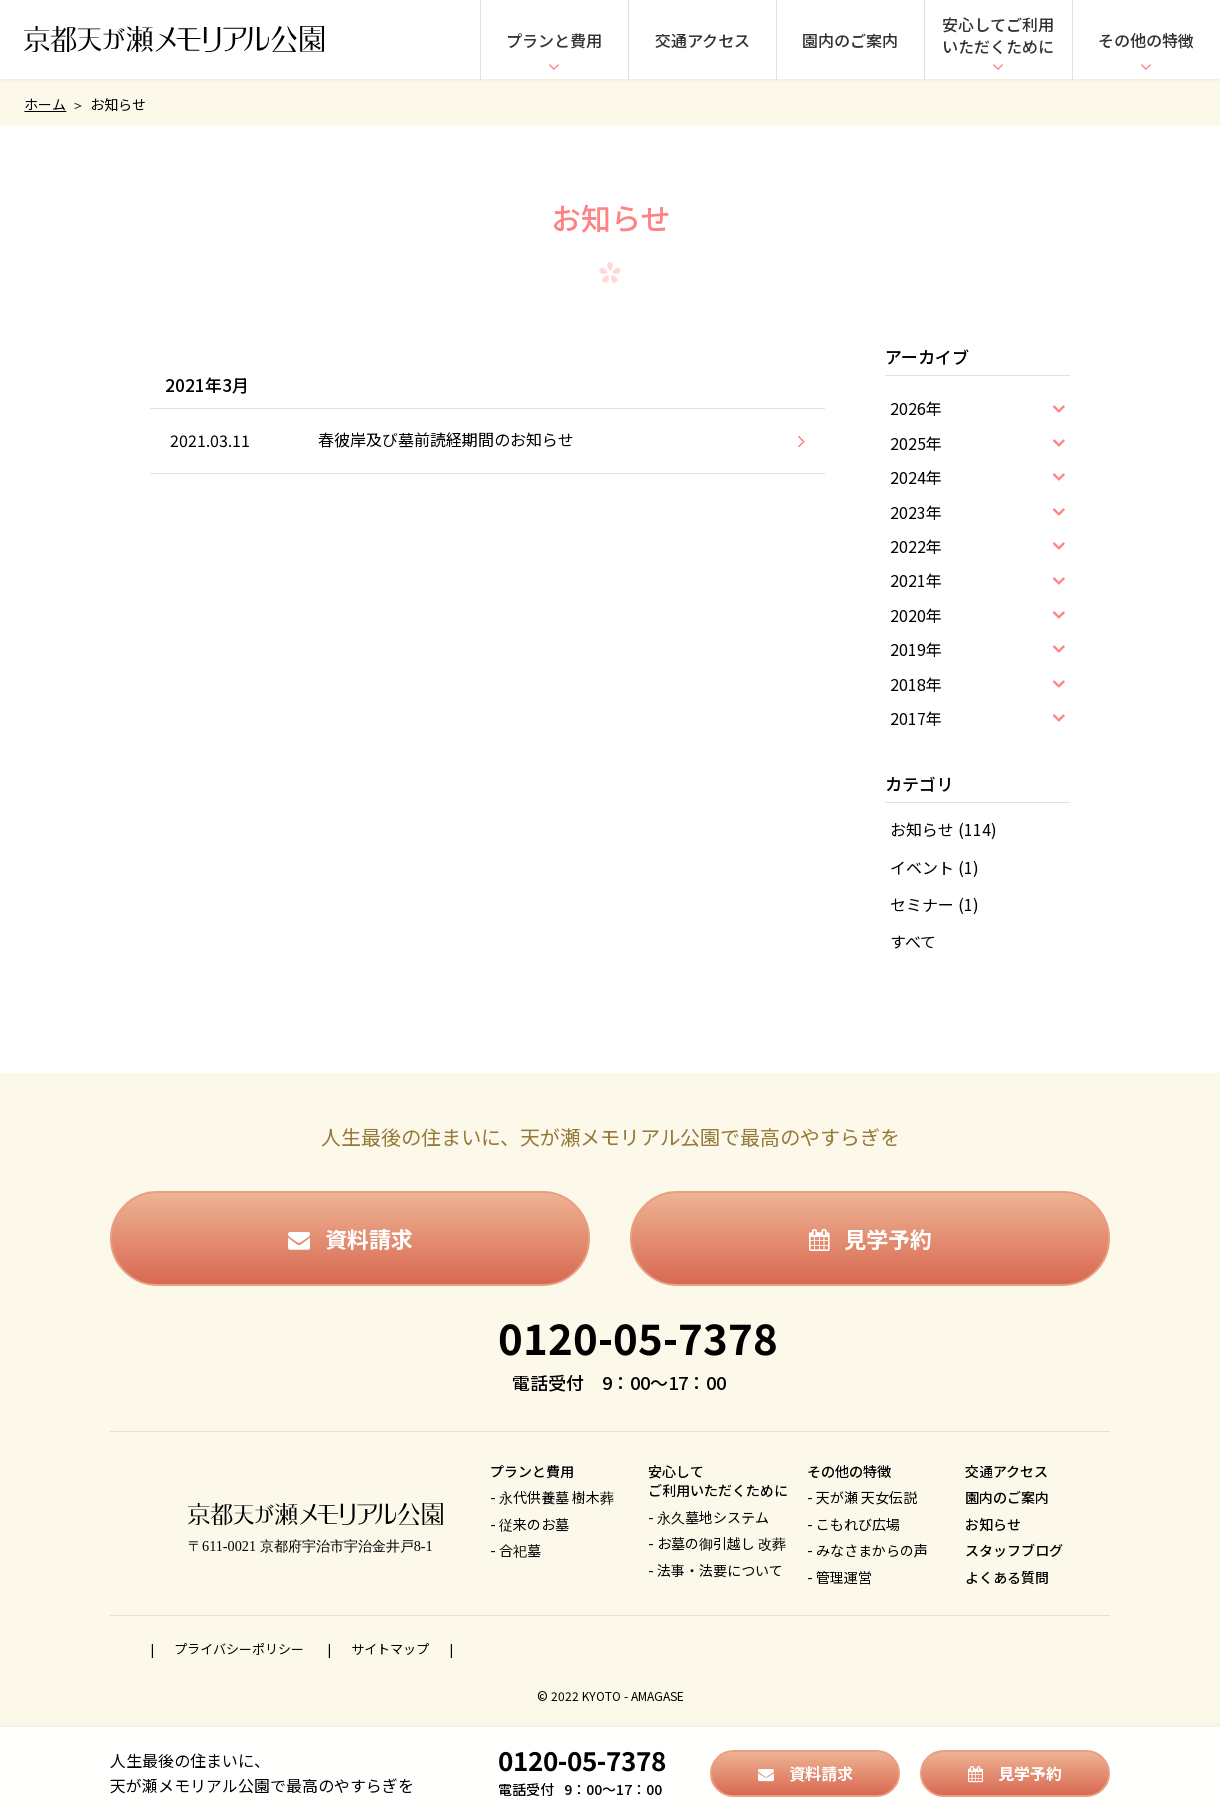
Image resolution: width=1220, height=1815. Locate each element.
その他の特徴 (1146, 40)
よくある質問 (1007, 1577)
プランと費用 (554, 40)
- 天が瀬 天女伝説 (862, 1497)
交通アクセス (702, 40)
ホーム (45, 104)
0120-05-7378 (638, 1336)
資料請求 (350, 1238)
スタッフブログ (1014, 1550)
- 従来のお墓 (529, 1524)
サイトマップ (390, 1648)
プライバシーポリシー (240, 1648)
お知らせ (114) (943, 829)
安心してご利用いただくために (998, 35)
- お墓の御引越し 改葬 (717, 1543)
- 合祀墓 (515, 1550)
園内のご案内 (850, 40)
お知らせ (993, 1524)
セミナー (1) (934, 904)
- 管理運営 (839, 1577)
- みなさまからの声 (867, 1550)
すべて (913, 941)
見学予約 (870, 1238)
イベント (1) (934, 867)
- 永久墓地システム (708, 1517)
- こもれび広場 (853, 1524)
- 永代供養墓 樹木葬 (552, 1497)
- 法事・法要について (715, 1570)
